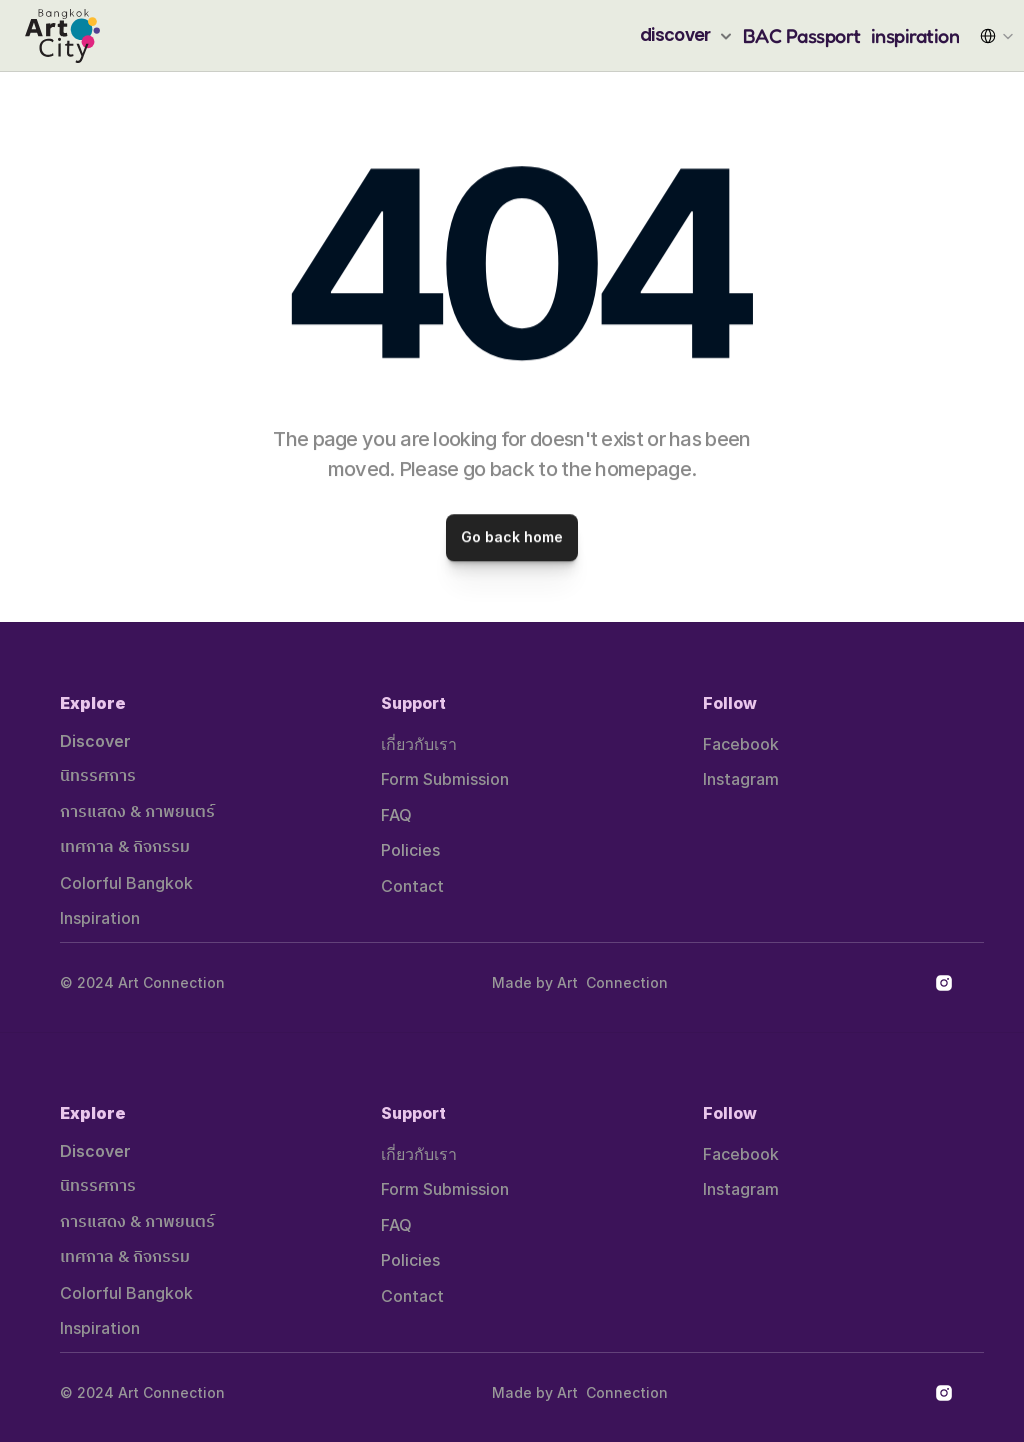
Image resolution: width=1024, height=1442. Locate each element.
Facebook (741, 744)
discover (675, 35)
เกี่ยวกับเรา (419, 744)
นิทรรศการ (98, 776)
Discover (95, 741)
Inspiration (100, 918)
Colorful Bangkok (126, 883)
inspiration (915, 36)
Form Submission (445, 779)
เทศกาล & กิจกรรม (125, 847)
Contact (412, 886)
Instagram (741, 779)
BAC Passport (802, 36)
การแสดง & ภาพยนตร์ (137, 812)
